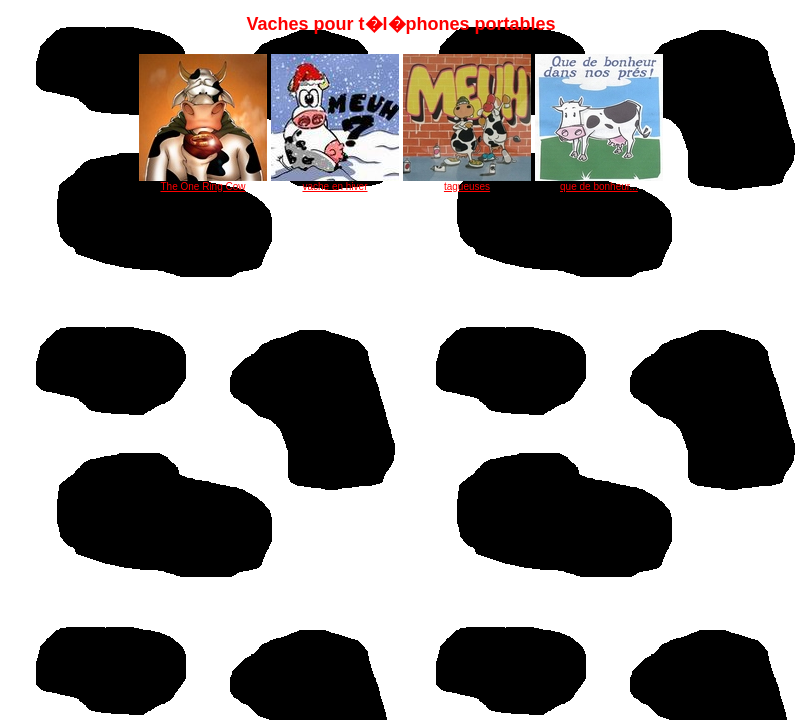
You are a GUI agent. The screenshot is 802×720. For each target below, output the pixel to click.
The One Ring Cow (203, 182)
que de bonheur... (599, 182)
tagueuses (467, 182)
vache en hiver (335, 182)
